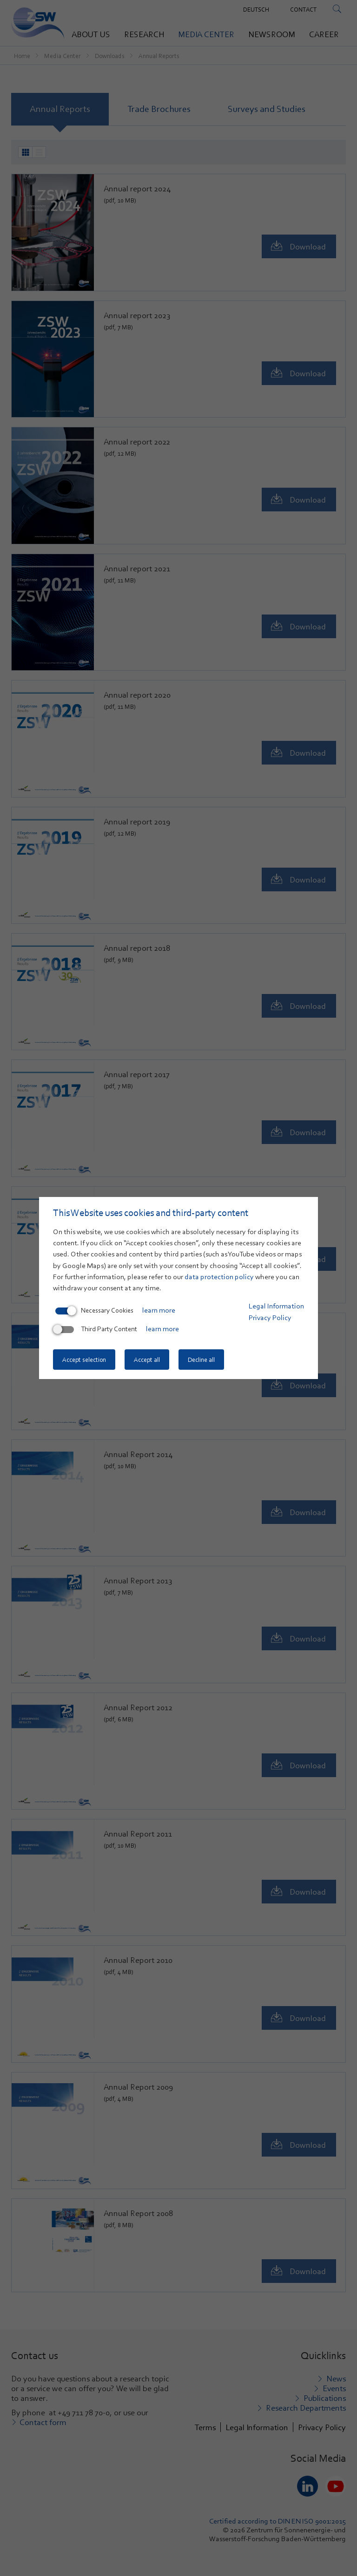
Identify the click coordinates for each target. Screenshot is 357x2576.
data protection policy (219, 1277)
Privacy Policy (270, 1318)
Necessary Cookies (94, 1310)
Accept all (147, 1359)
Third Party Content (96, 1329)
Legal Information (276, 1306)
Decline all (201, 1359)
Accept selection (84, 1359)
